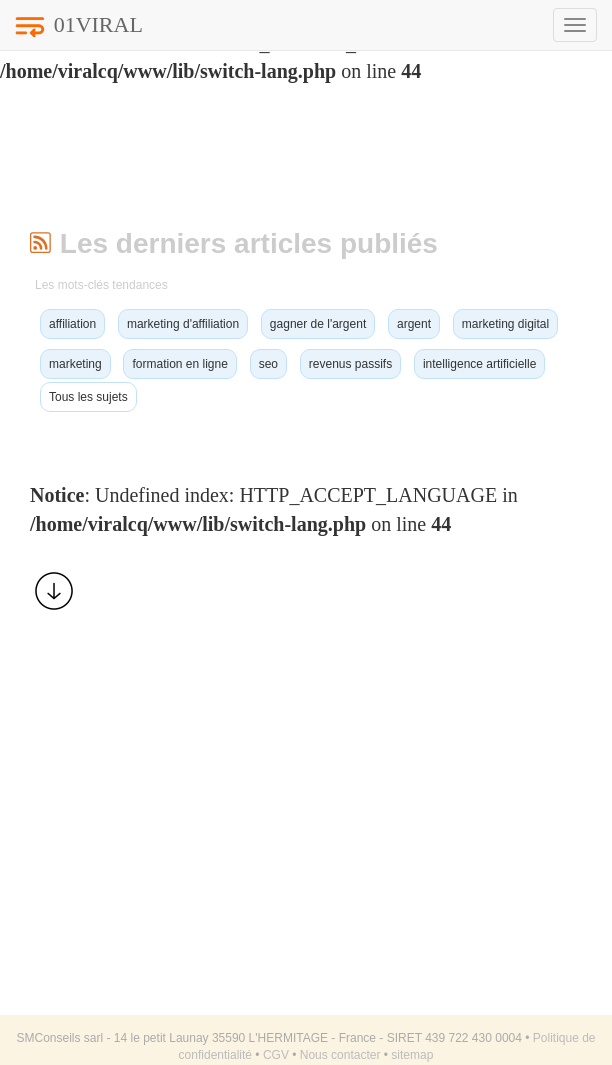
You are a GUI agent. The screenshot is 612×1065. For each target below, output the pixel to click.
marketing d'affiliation (183, 324)
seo (268, 364)
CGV (276, 1055)
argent (414, 324)
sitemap (412, 1055)
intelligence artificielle (479, 364)
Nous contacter (340, 1055)
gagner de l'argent (318, 324)
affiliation (72, 324)
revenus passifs (350, 364)
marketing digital (505, 324)
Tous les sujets (88, 397)
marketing (75, 364)
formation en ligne (179, 364)
